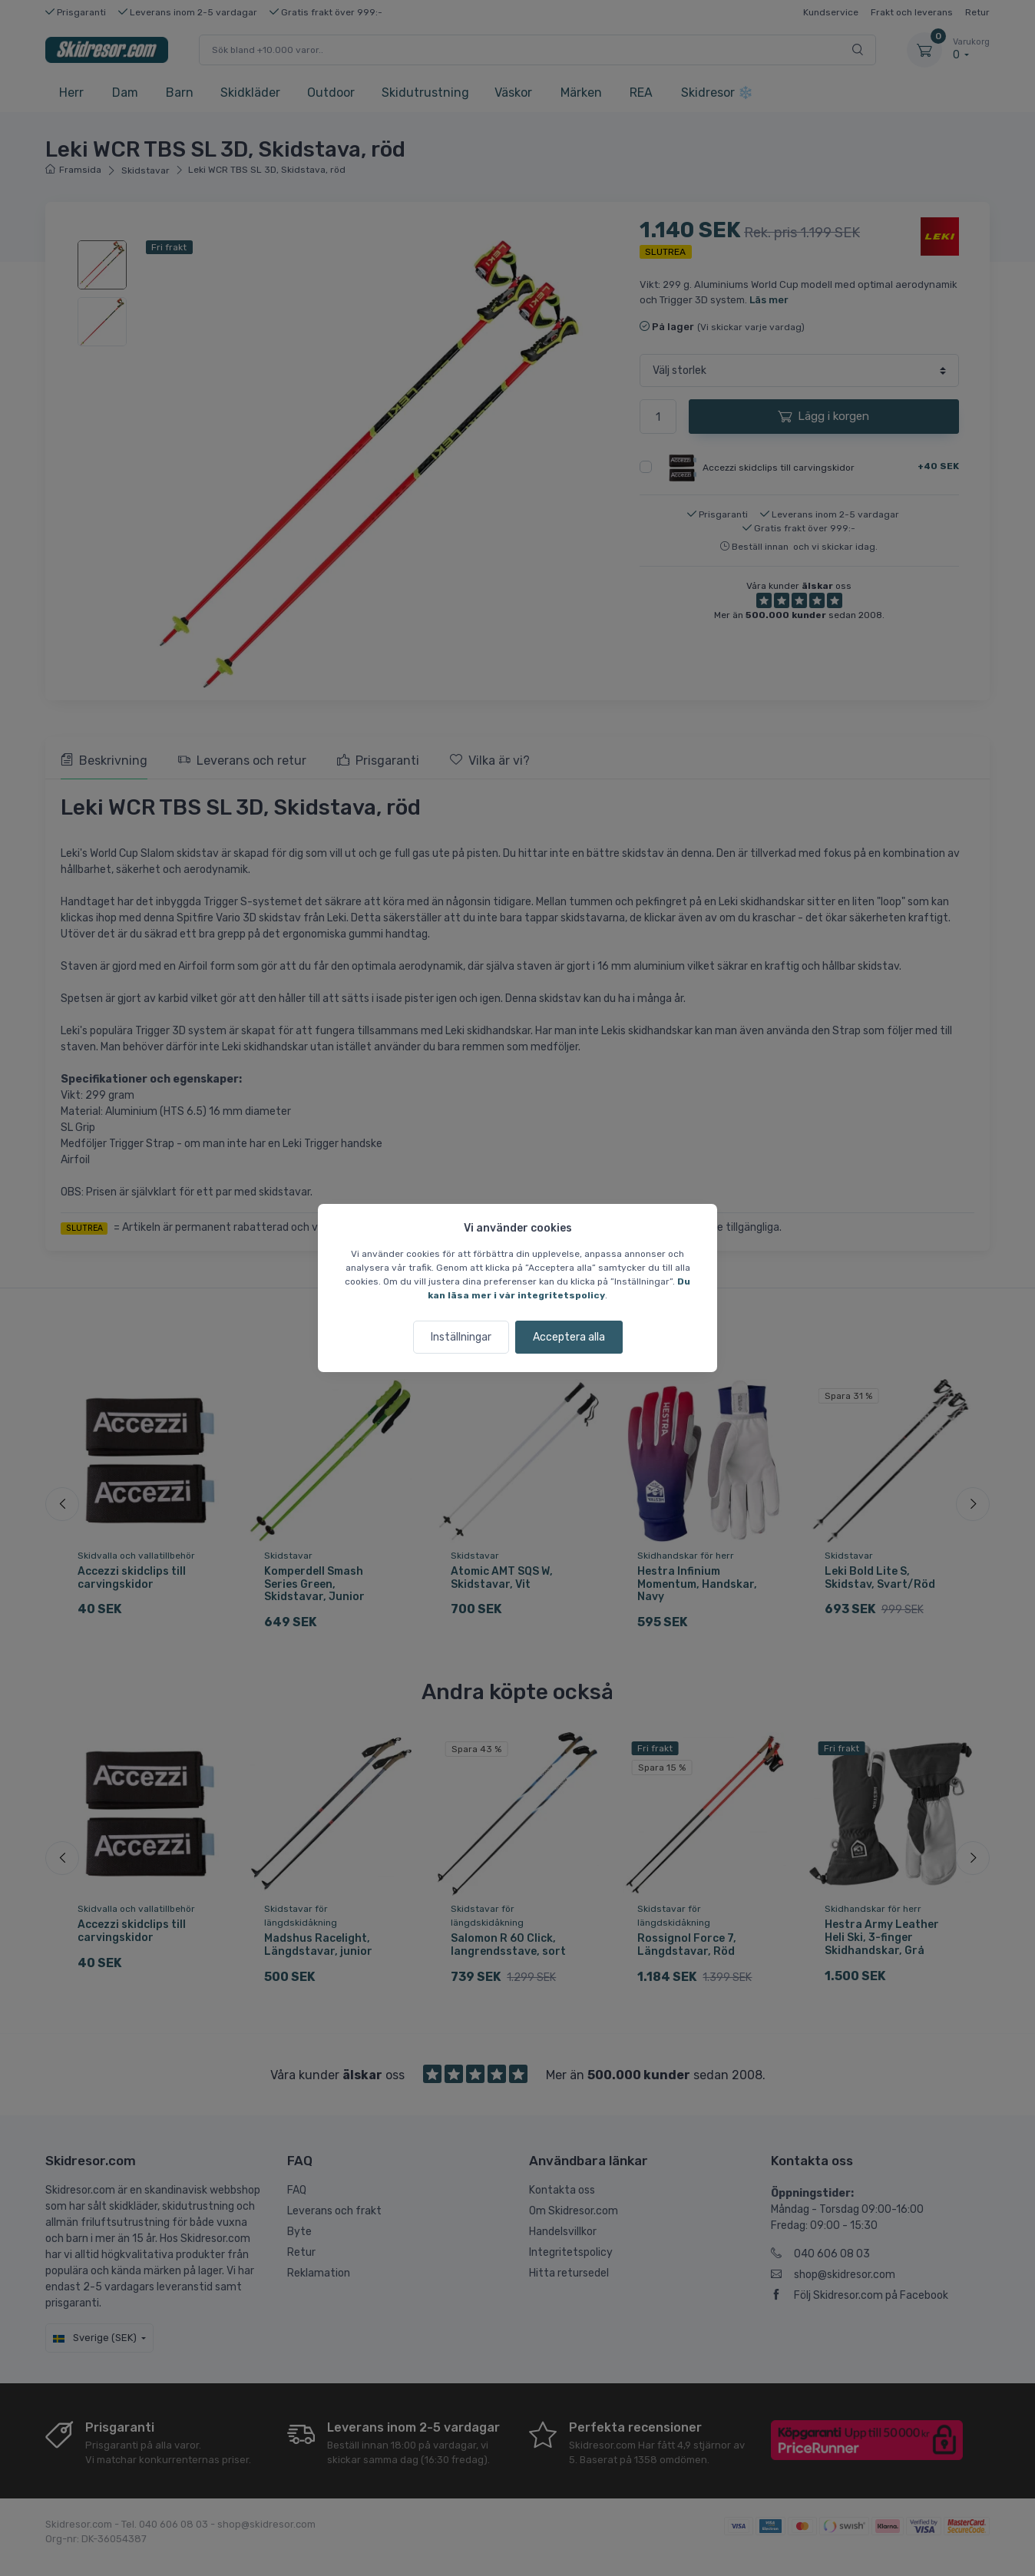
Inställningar (461, 1337)
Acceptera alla (569, 1337)
